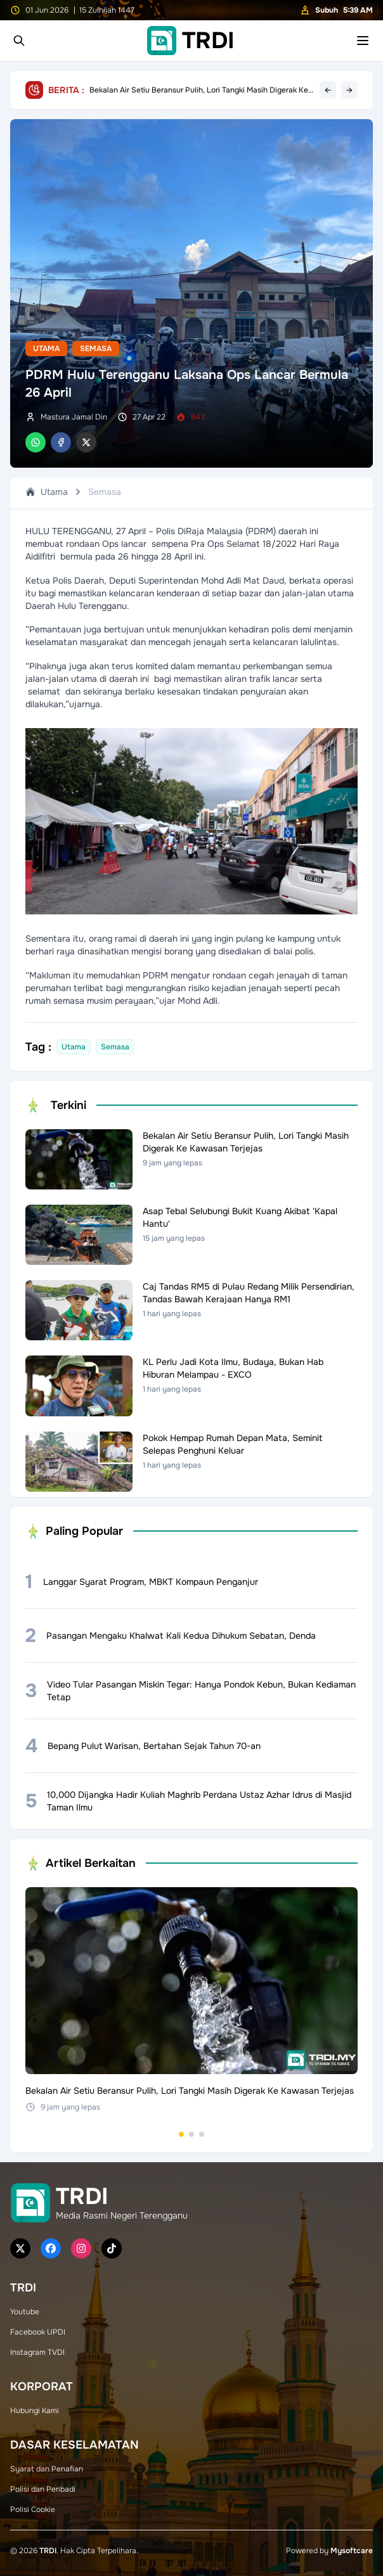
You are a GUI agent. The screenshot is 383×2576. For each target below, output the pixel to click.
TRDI (47, 2551)
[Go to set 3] (201, 2134)
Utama (46, 348)
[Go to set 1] (181, 2134)
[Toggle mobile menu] (363, 40)
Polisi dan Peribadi (42, 2489)
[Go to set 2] (191, 2134)
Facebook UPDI (37, 2332)
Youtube (24, 2312)
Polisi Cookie (32, 2509)
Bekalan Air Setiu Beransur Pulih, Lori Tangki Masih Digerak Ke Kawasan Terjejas (198, 90)
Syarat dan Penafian (46, 2469)
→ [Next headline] (349, 90)
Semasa (96, 348)
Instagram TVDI (37, 2352)
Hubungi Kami (34, 2411)
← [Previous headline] (328, 90)
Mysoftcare (351, 2551)
